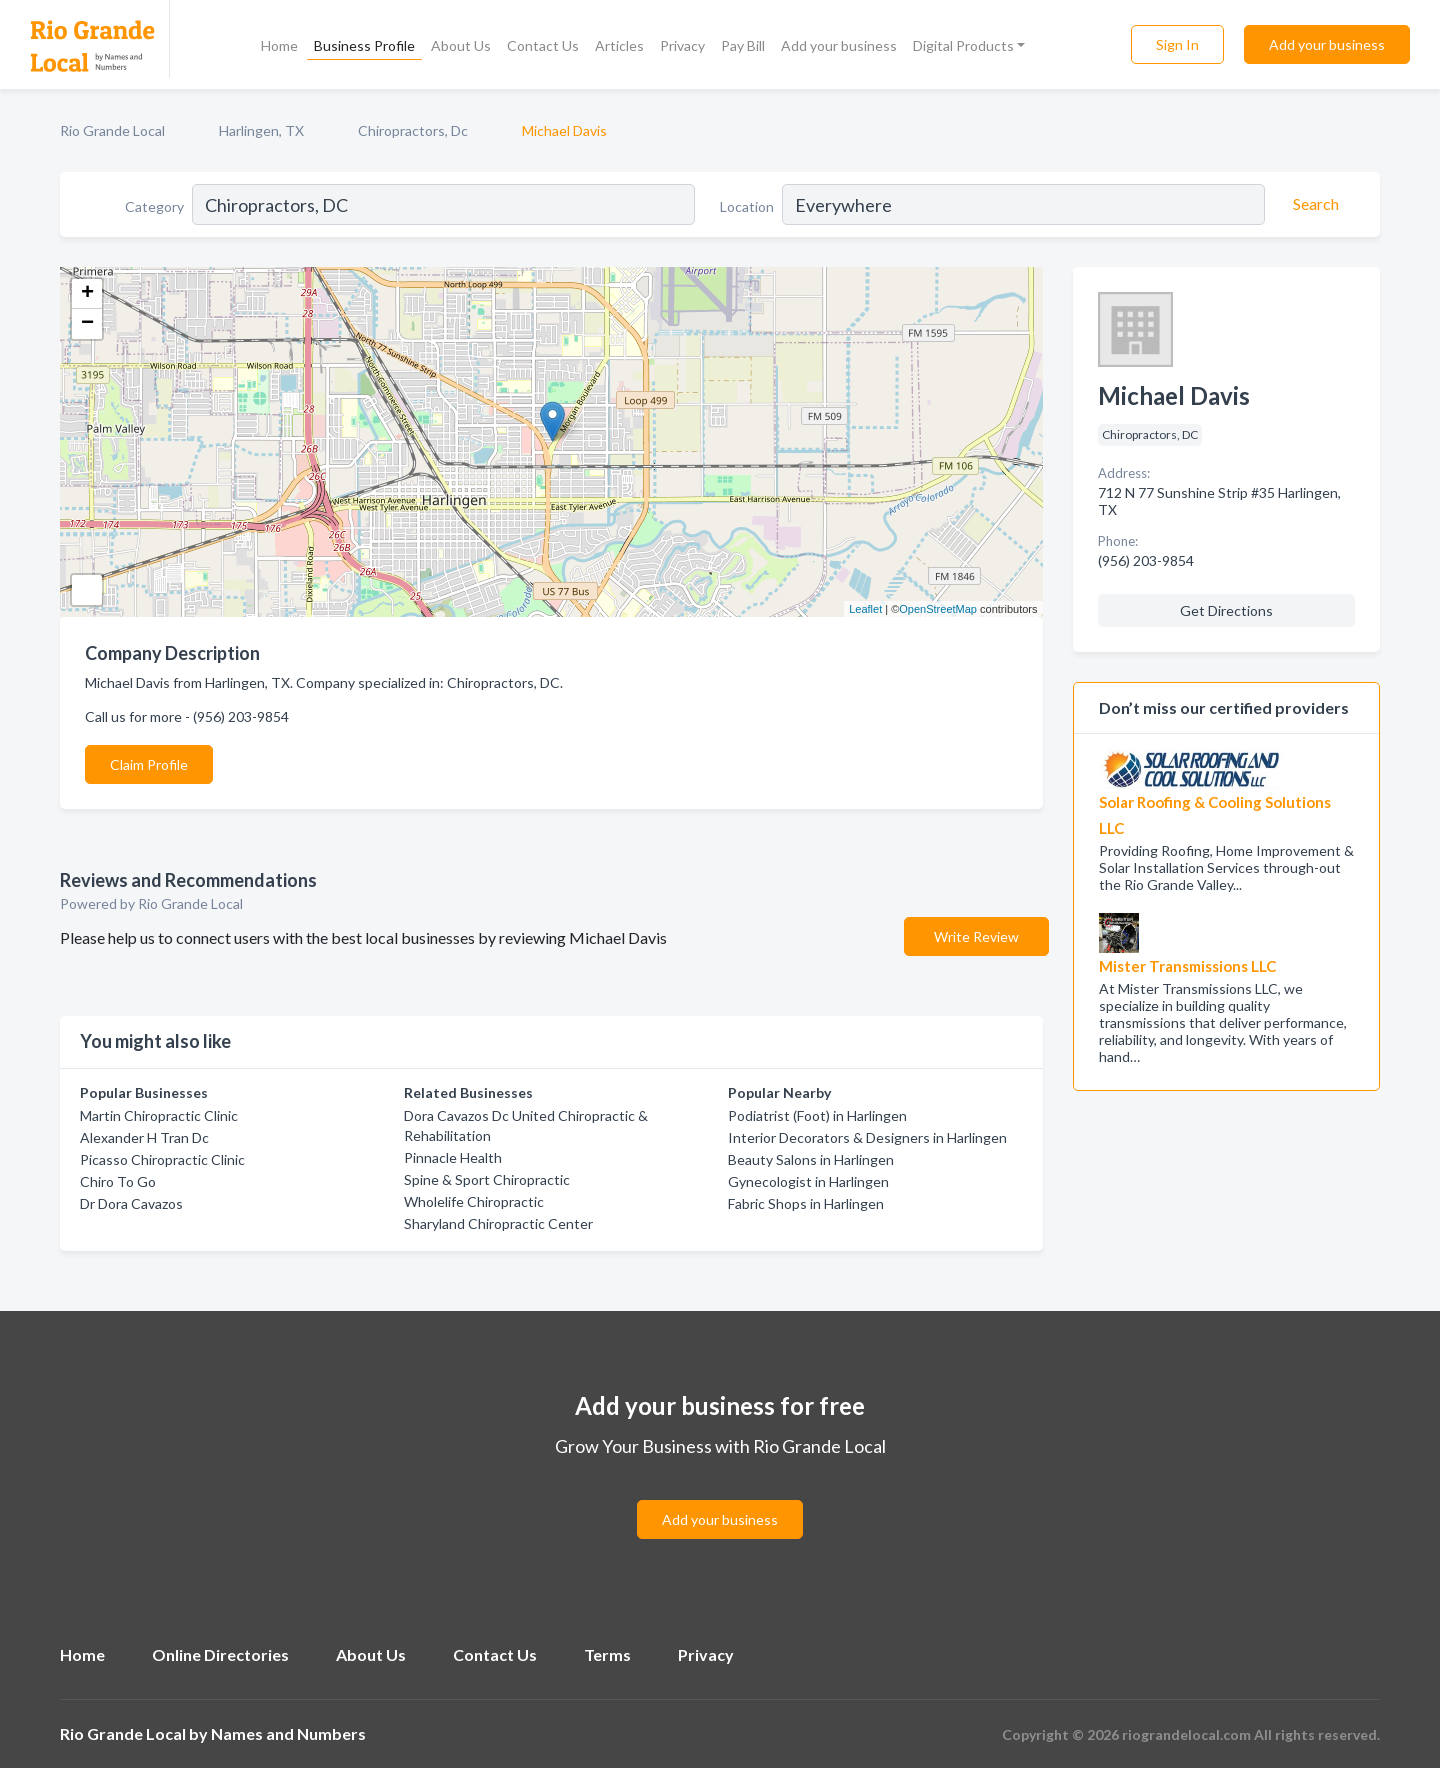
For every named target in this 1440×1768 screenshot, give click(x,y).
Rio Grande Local (112, 130)
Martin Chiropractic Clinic (159, 1115)
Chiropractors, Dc (413, 130)
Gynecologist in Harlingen (808, 1181)
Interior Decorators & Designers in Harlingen (867, 1137)
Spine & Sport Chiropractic (487, 1179)
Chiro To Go (118, 1181)
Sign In (1177, 44)
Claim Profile (149, 764)
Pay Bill (743, 45)
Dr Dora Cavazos (131, 1203)
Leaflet (865, 609)
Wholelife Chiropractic (474, 1201)
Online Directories (220, 1654)
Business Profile (364, 45)
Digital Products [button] (963, 45)
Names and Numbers (288, 1733)
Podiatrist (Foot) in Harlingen (817, 1115)
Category (154, 206)
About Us (461, 45)
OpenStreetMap (938, 609)
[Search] (1313, 204)
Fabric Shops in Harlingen (806, 1203)
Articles (619, 45)
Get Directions (1226, 610)
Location (747, 206)
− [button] (87, 324)
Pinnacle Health (453, 1157)
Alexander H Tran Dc (144, 1137)
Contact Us (543, 45)
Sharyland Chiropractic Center (498, 1223)
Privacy (682, 45)
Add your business (839, 45)
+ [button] (87, 294)
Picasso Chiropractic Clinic (162, 1159)
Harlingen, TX (261, 130)
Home (279, 45)
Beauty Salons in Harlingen (811, 1159)
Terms (607, 1654)
